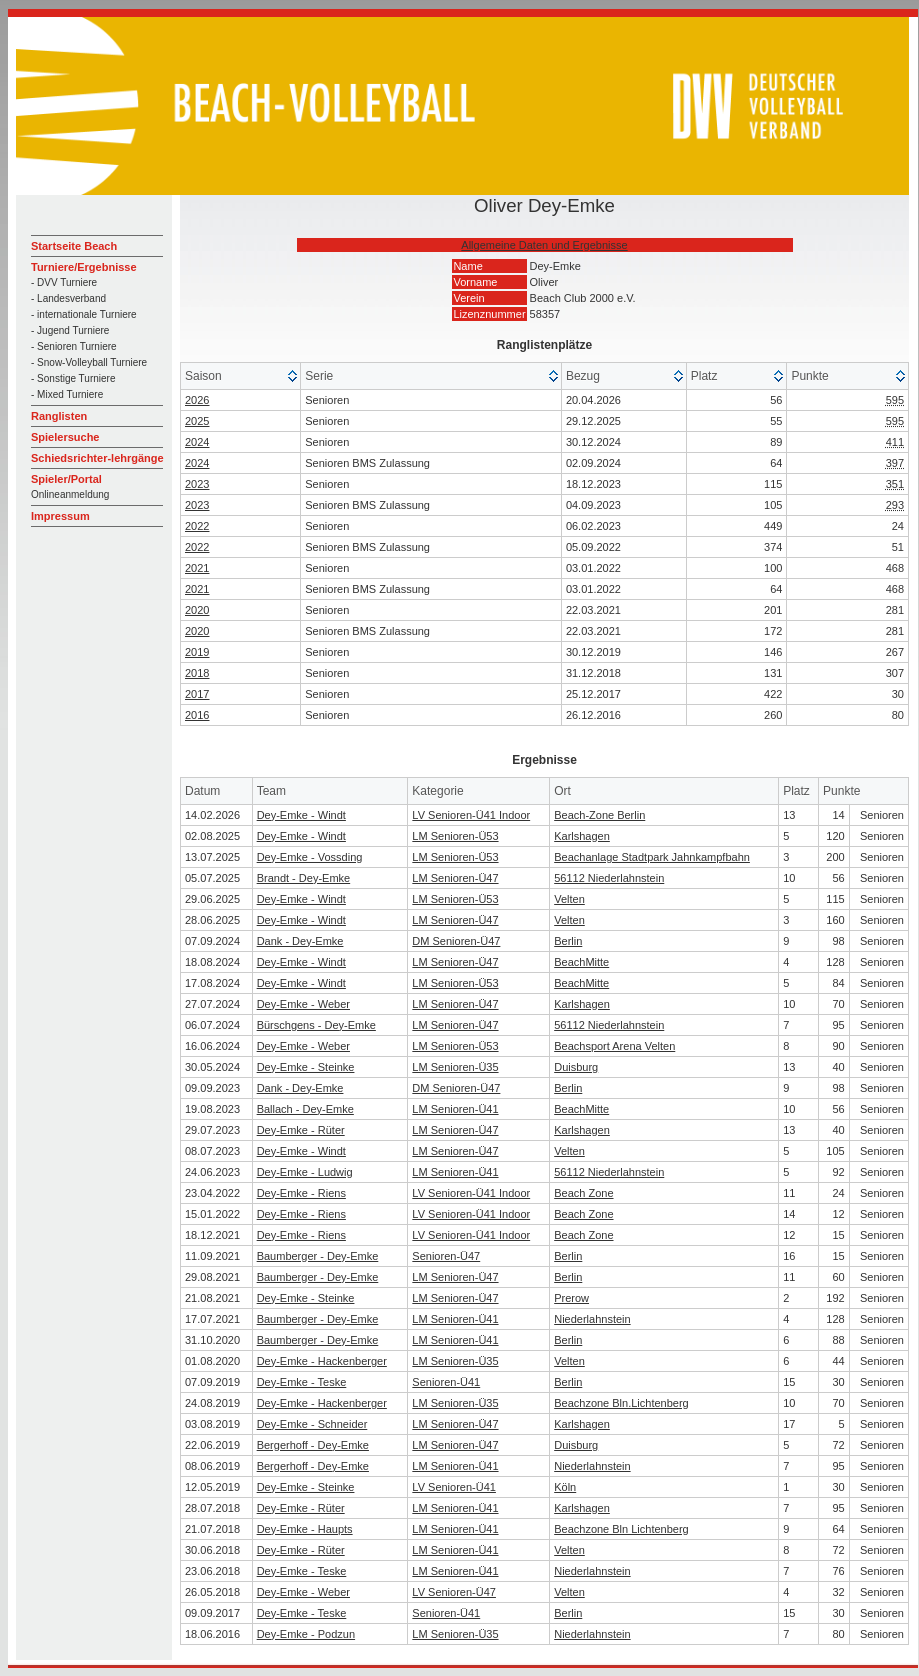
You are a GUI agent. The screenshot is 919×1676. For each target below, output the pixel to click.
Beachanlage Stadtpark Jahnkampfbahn (652, 857)
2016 (197, 715)
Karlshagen (582, 836)
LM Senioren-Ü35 (455, 1067)
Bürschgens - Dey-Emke (316, 1025)
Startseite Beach (74, 246)
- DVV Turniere (64, 282)
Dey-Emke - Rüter (301, 1130)
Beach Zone (583, 1193)
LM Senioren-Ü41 (455, 1109)
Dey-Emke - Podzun (306, 1634)
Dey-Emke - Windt (301, 815)
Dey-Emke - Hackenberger (322, 1361)
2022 (197, 526)
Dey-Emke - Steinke (306, 1067)
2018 (197, 673)
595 (895, 400)
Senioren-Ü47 (446, 1256)
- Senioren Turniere (74, 346)
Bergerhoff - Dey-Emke (313, 1445)
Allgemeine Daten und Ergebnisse (544, 245)
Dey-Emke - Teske (302, 1382)
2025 (197, 421)
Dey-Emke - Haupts (305, 1529)
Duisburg (576, 1067)
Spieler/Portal (66, 479)
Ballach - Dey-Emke (305, 1109)
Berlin (568, 941)
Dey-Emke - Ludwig (305, 1172)
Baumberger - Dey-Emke (318, 1256)
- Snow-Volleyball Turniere (89, 362)
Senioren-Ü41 (446, 1382)
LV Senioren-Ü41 (454, 1487)
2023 (197, 484)
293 (895, 505)
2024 (197, 442)
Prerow (571, 1298)
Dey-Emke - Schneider (312, 1424)
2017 (197, 694)
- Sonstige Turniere (73, 378)
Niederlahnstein (592, 1319)
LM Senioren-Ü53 (455, 836)
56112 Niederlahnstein (609, 878)
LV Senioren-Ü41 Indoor (471, 815)
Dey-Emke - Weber (303, 1004)
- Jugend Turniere (70, 330)
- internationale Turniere (84, 314)
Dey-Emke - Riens (301, 1193)
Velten (569, 899)
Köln (565, 1487)
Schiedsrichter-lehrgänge (97, 458)
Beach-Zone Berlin (599, 815)
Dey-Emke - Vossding (310, 857)
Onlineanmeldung (70, 494)
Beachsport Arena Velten (614, 1046)
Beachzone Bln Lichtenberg (621, 1529)
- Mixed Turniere (67, 394)
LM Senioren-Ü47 (455, 878)
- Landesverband (68, 298)
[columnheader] (241, 376)
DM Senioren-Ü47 (456, 941)
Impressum (60, 516)
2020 (197, 610)
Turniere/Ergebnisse (84, 267)
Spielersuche (65, 437)
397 (895, 463)
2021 (197, 568)
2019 (197, 652)
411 (895, 442)
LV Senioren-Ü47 (454, 1592)
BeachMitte (581, 962)
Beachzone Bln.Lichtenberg (621, 1403)
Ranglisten (59, 416)
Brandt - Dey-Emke (304, 878)
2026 (197, 400)
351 (895, 484)
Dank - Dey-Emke (300, 941)
